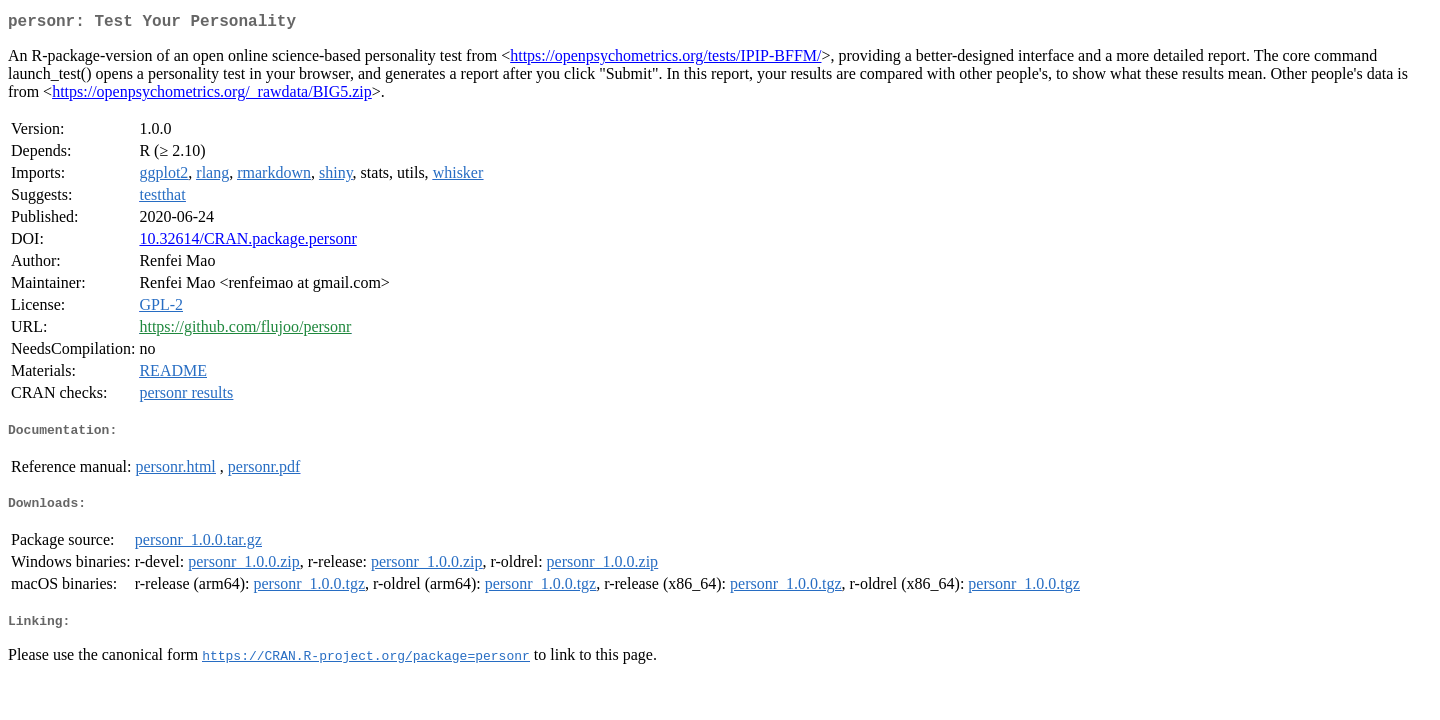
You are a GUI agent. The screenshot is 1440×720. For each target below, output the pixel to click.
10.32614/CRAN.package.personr (247, 242)
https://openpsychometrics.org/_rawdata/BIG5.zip (212, 95)
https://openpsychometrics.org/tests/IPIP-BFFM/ (665, 59)
